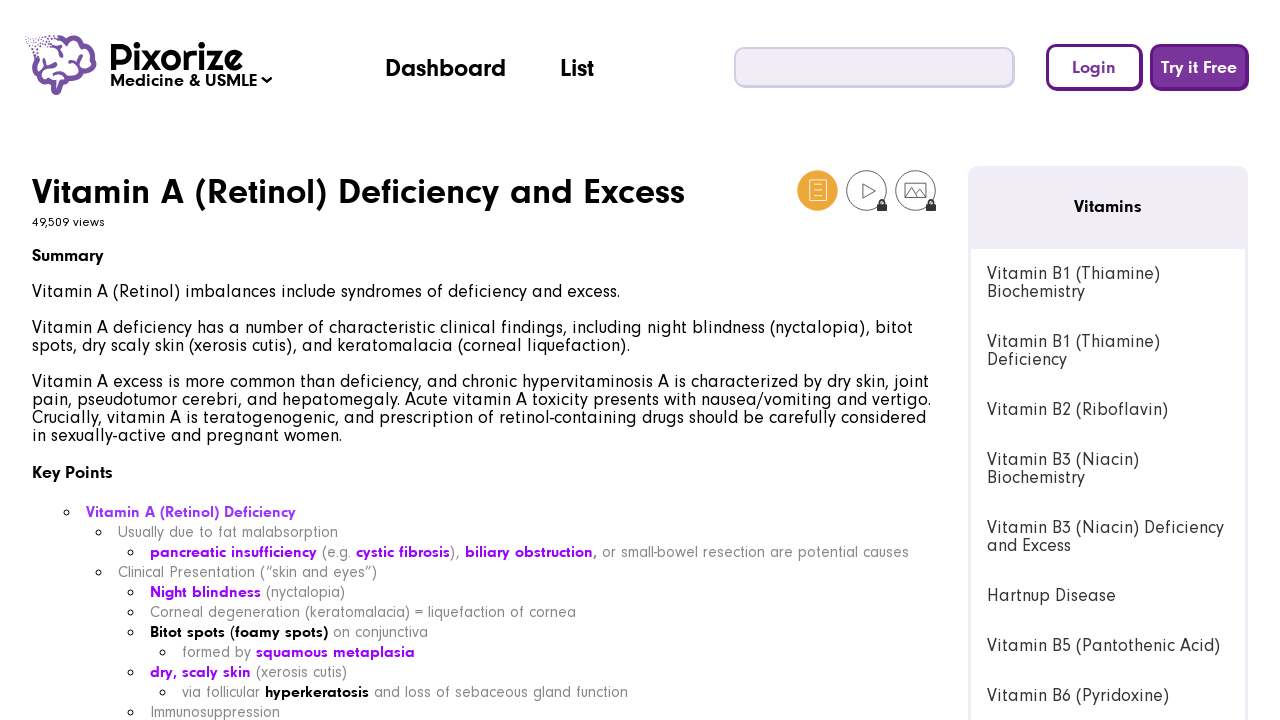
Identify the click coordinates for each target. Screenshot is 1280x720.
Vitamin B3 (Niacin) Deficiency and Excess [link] (1105, 536)
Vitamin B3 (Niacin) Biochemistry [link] (1063, 468)
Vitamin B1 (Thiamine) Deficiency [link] (1073, 350)
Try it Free (1199, 66)
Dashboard (445, 67)
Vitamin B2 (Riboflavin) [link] (1077, 409)
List (577, 67)
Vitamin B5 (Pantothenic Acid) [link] (1103, 645)
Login (1094, 66)
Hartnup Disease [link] (1051, 595)
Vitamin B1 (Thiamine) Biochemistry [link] (1073, 282)
